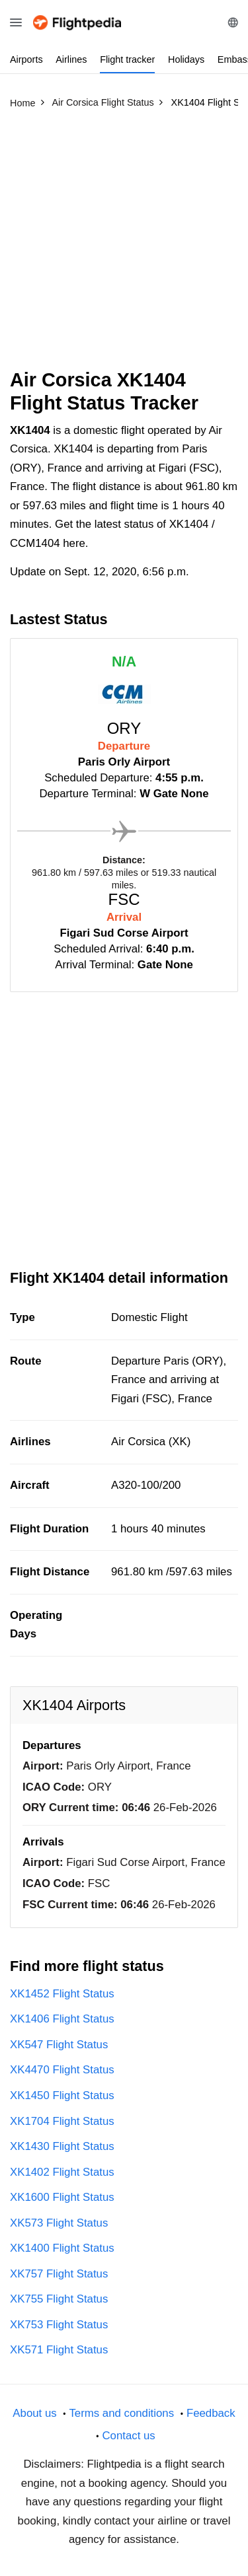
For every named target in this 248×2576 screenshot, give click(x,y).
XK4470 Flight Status (62, 2069)
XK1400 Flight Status (62, 2248)
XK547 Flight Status (59, 2044)
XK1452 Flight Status (62, 1993)
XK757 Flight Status (59, 2274)
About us (34, 2413)
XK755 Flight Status (59, 2299)
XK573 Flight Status (59, 2223)
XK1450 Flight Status (62, 2095)
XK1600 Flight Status (62, 2197)
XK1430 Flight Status (62, 2146)
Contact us (128, 2435)
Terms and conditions (121, 2413)
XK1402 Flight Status (62, 2172)
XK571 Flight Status (59, 2349)
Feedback (210, 2413)
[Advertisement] (124, 245)
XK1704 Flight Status (62, 2121)
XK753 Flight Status (59, 2324)
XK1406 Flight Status (62, 2019)
